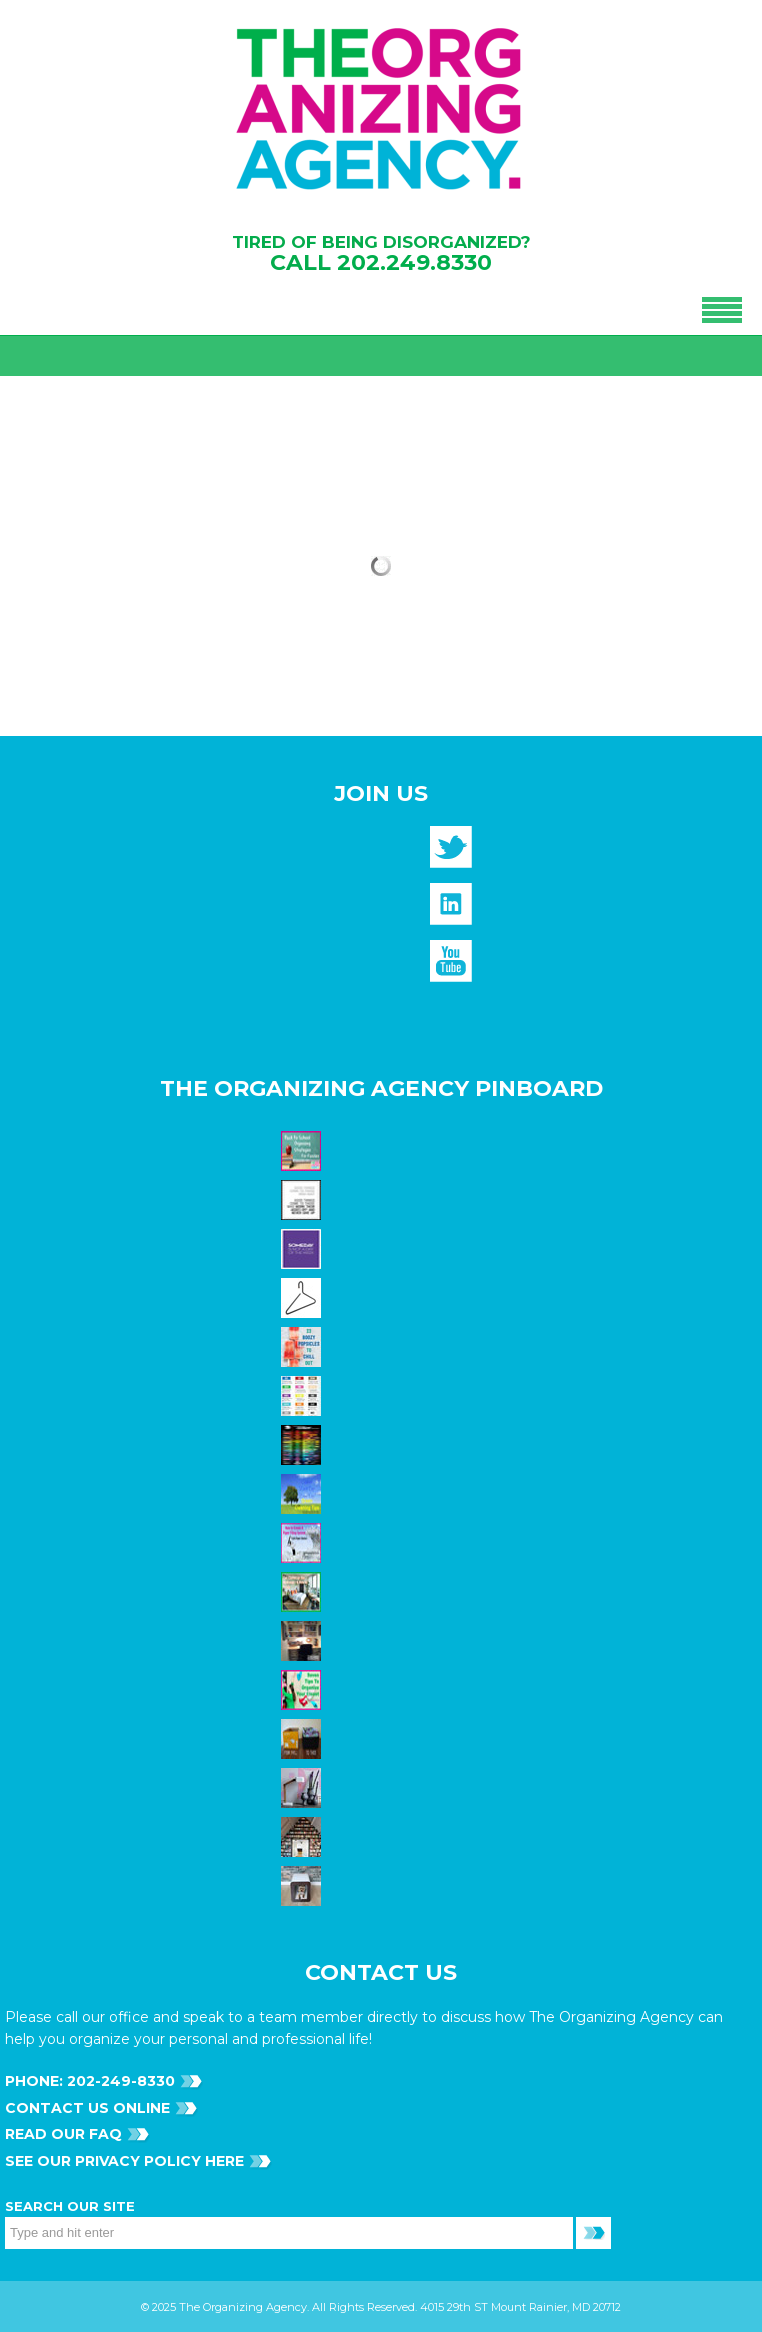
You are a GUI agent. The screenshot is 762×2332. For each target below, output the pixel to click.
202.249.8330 (414, 262)
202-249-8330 (119, 2081)
